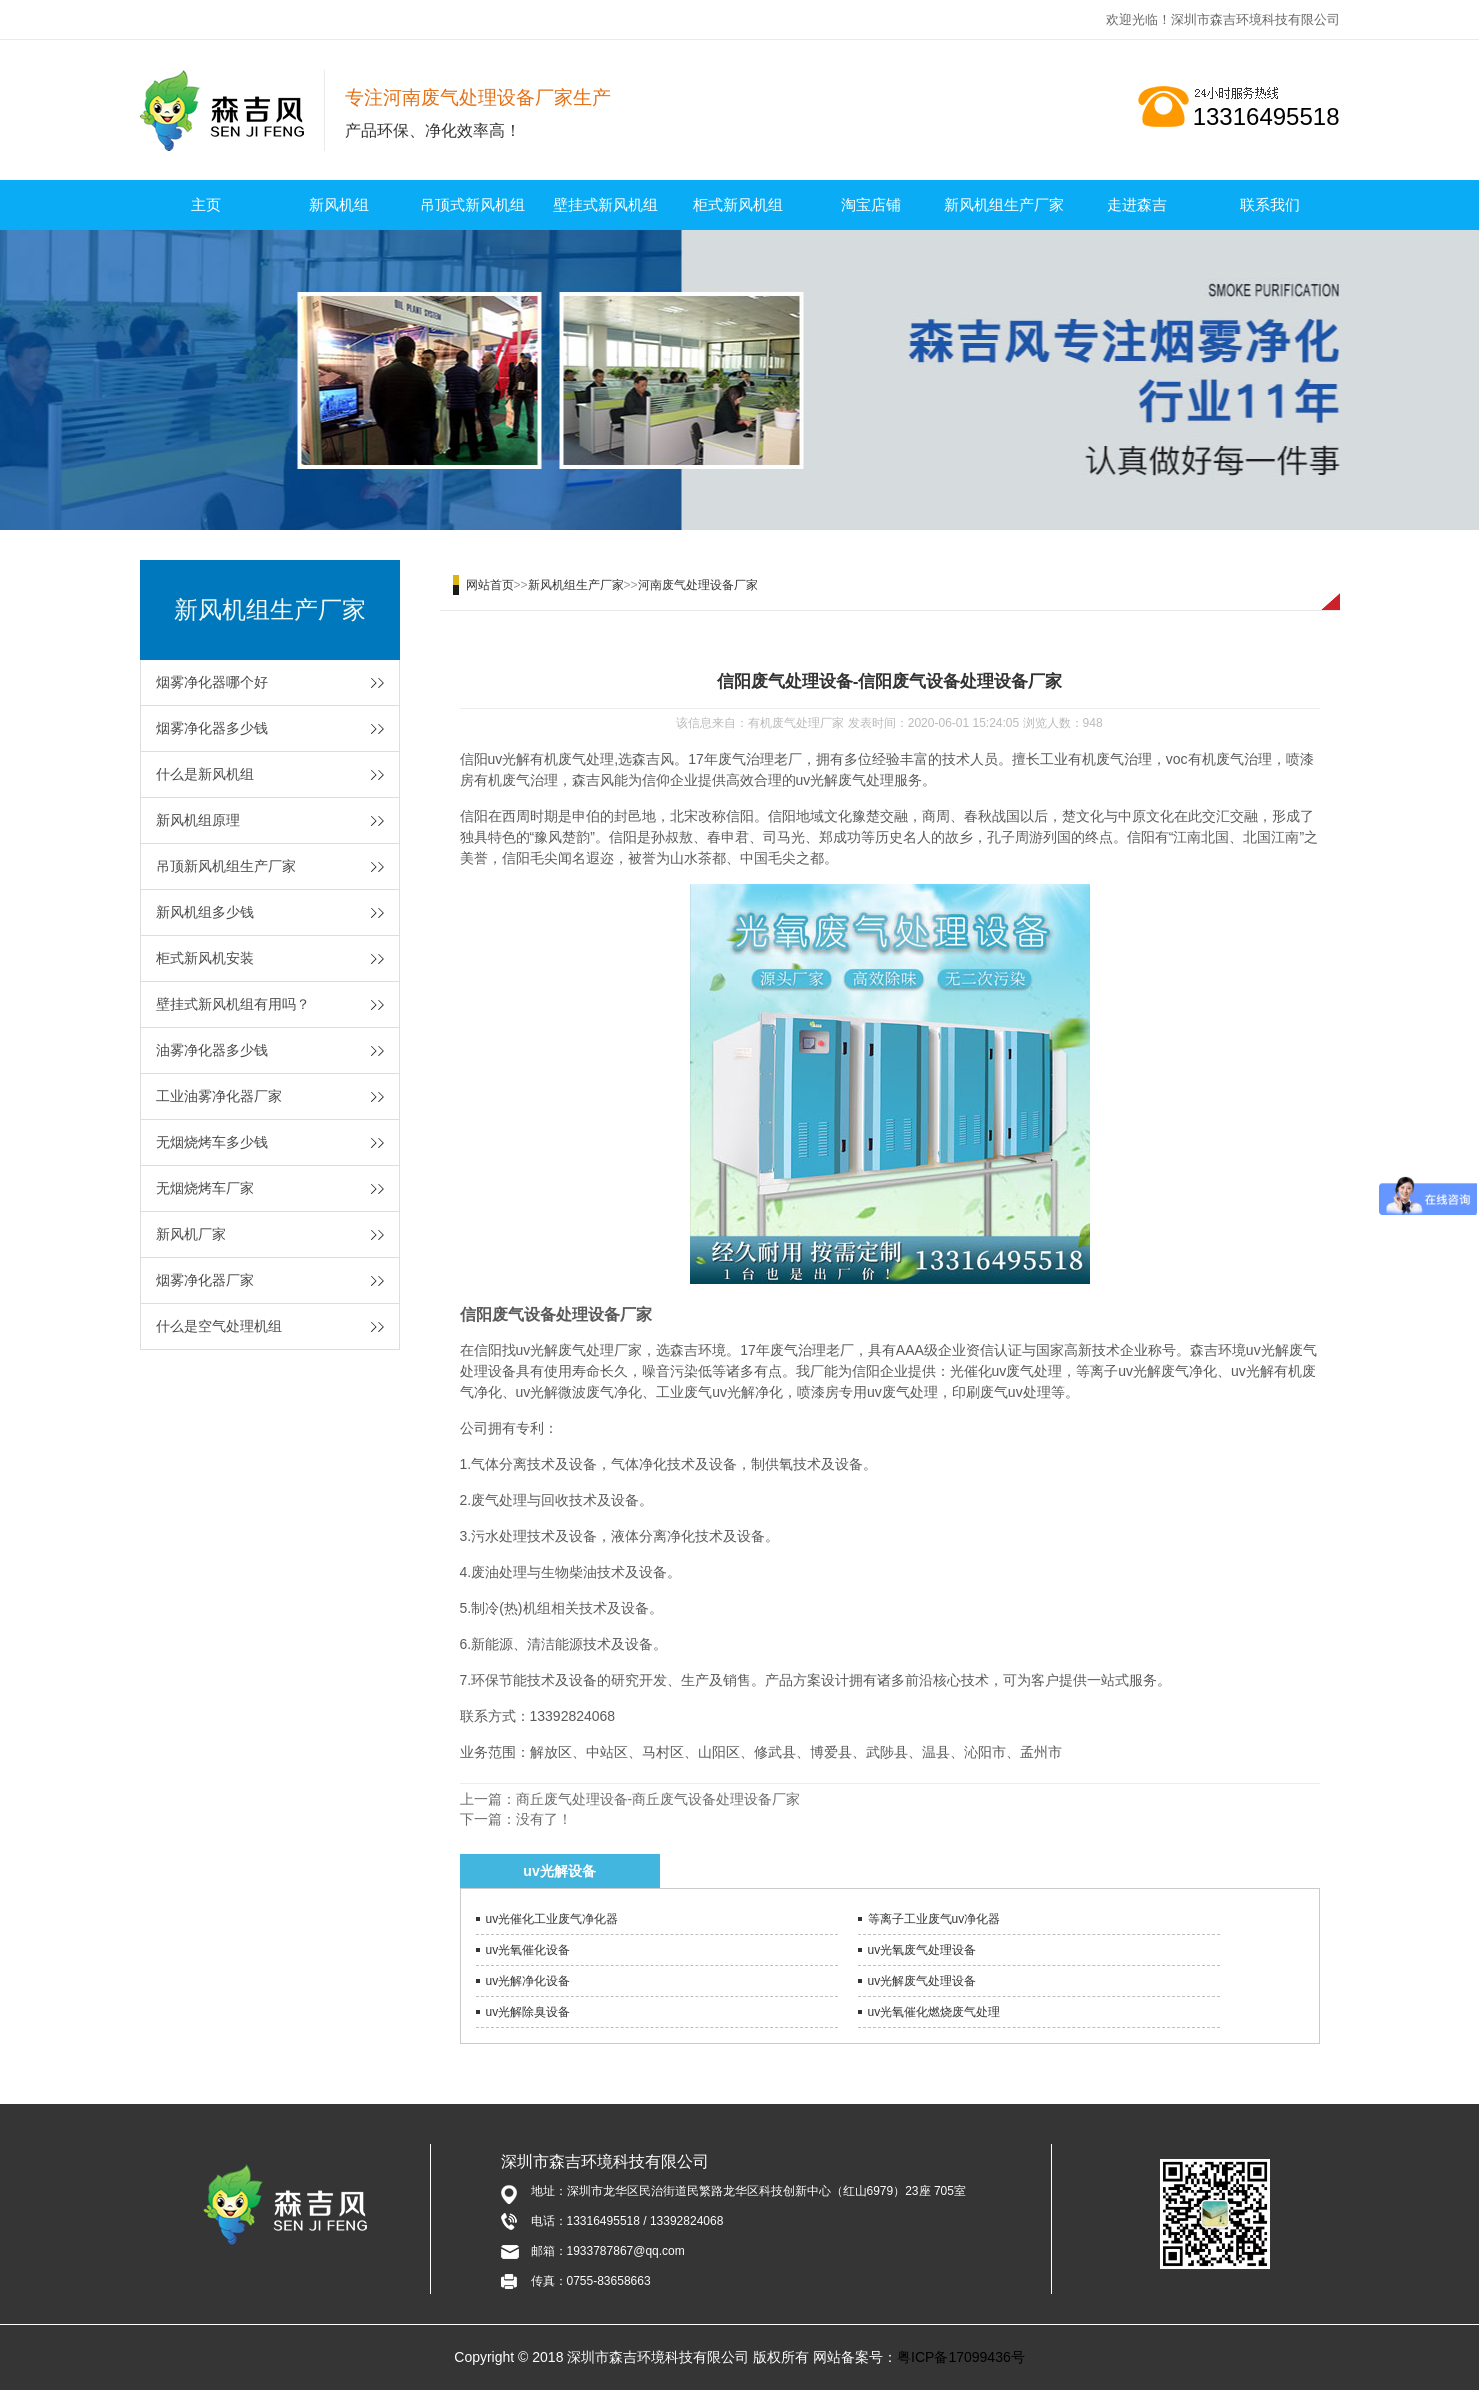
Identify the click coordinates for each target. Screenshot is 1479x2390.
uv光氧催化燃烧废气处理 (934, 2012)
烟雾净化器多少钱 (212, 728)
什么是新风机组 (205, 774)
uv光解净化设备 (528, 1981)
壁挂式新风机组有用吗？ (233, 1004)
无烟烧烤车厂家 (205, 1188)
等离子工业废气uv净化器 (934, 1919)
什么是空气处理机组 (219, 1326)
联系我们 (1270, 204)
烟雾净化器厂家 (205, 1280)
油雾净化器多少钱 (212, 1050)
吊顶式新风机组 (472, 204)
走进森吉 (1137, 204)
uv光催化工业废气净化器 (552, 1919)
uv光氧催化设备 (528, 1950)
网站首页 (490, 585)
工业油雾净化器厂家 (219, 1096)
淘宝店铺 (871, 204)
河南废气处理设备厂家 (698, 585)
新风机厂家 (191, 1234)
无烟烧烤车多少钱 (212, 1142)
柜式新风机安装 (205, 958)
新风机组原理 (198, 820)
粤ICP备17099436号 (961, 2357)
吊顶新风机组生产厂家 (226, 866)
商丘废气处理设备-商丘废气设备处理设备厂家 (658, 1799)
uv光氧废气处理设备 (922, 1950)
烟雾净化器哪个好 (212, 682)
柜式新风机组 (738, 204)
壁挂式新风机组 (605, 204)
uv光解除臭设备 (528, 2012)
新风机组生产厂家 (1004, 204)
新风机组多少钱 (205, 912)
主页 (206, 204)
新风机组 (339, 204)
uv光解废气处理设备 (922, 1981)
